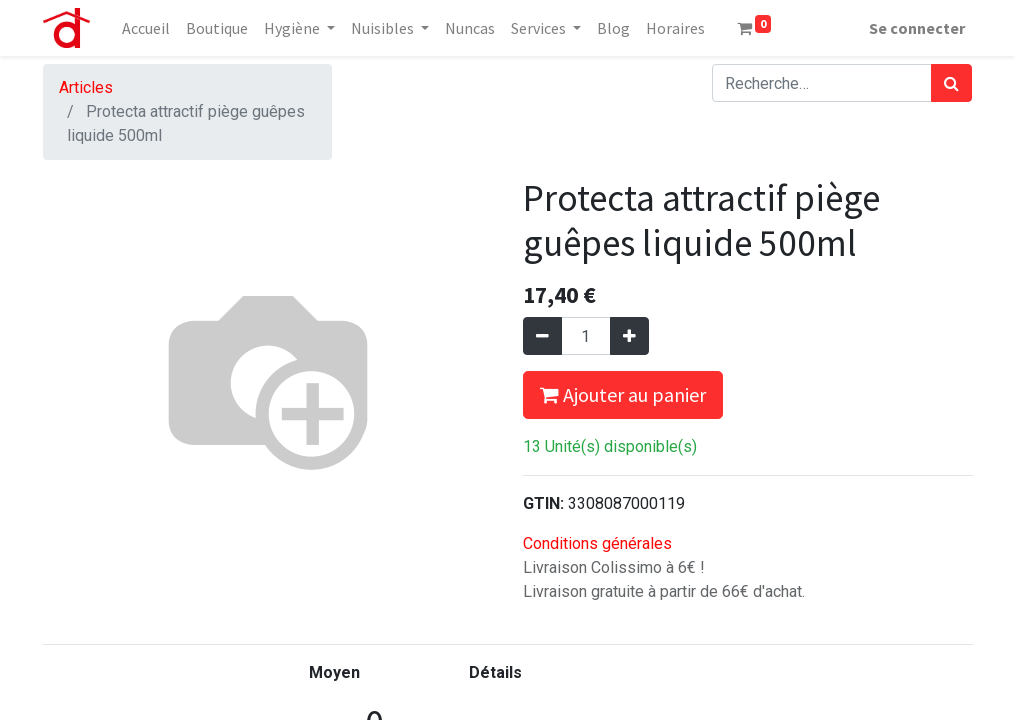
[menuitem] (146, 28)
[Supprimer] (542, 336)
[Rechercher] (951, 83)
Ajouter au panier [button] (623, 394)
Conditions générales (597, 543)
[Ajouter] (629, 336)
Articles (86, 87)
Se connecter (917, 28)
